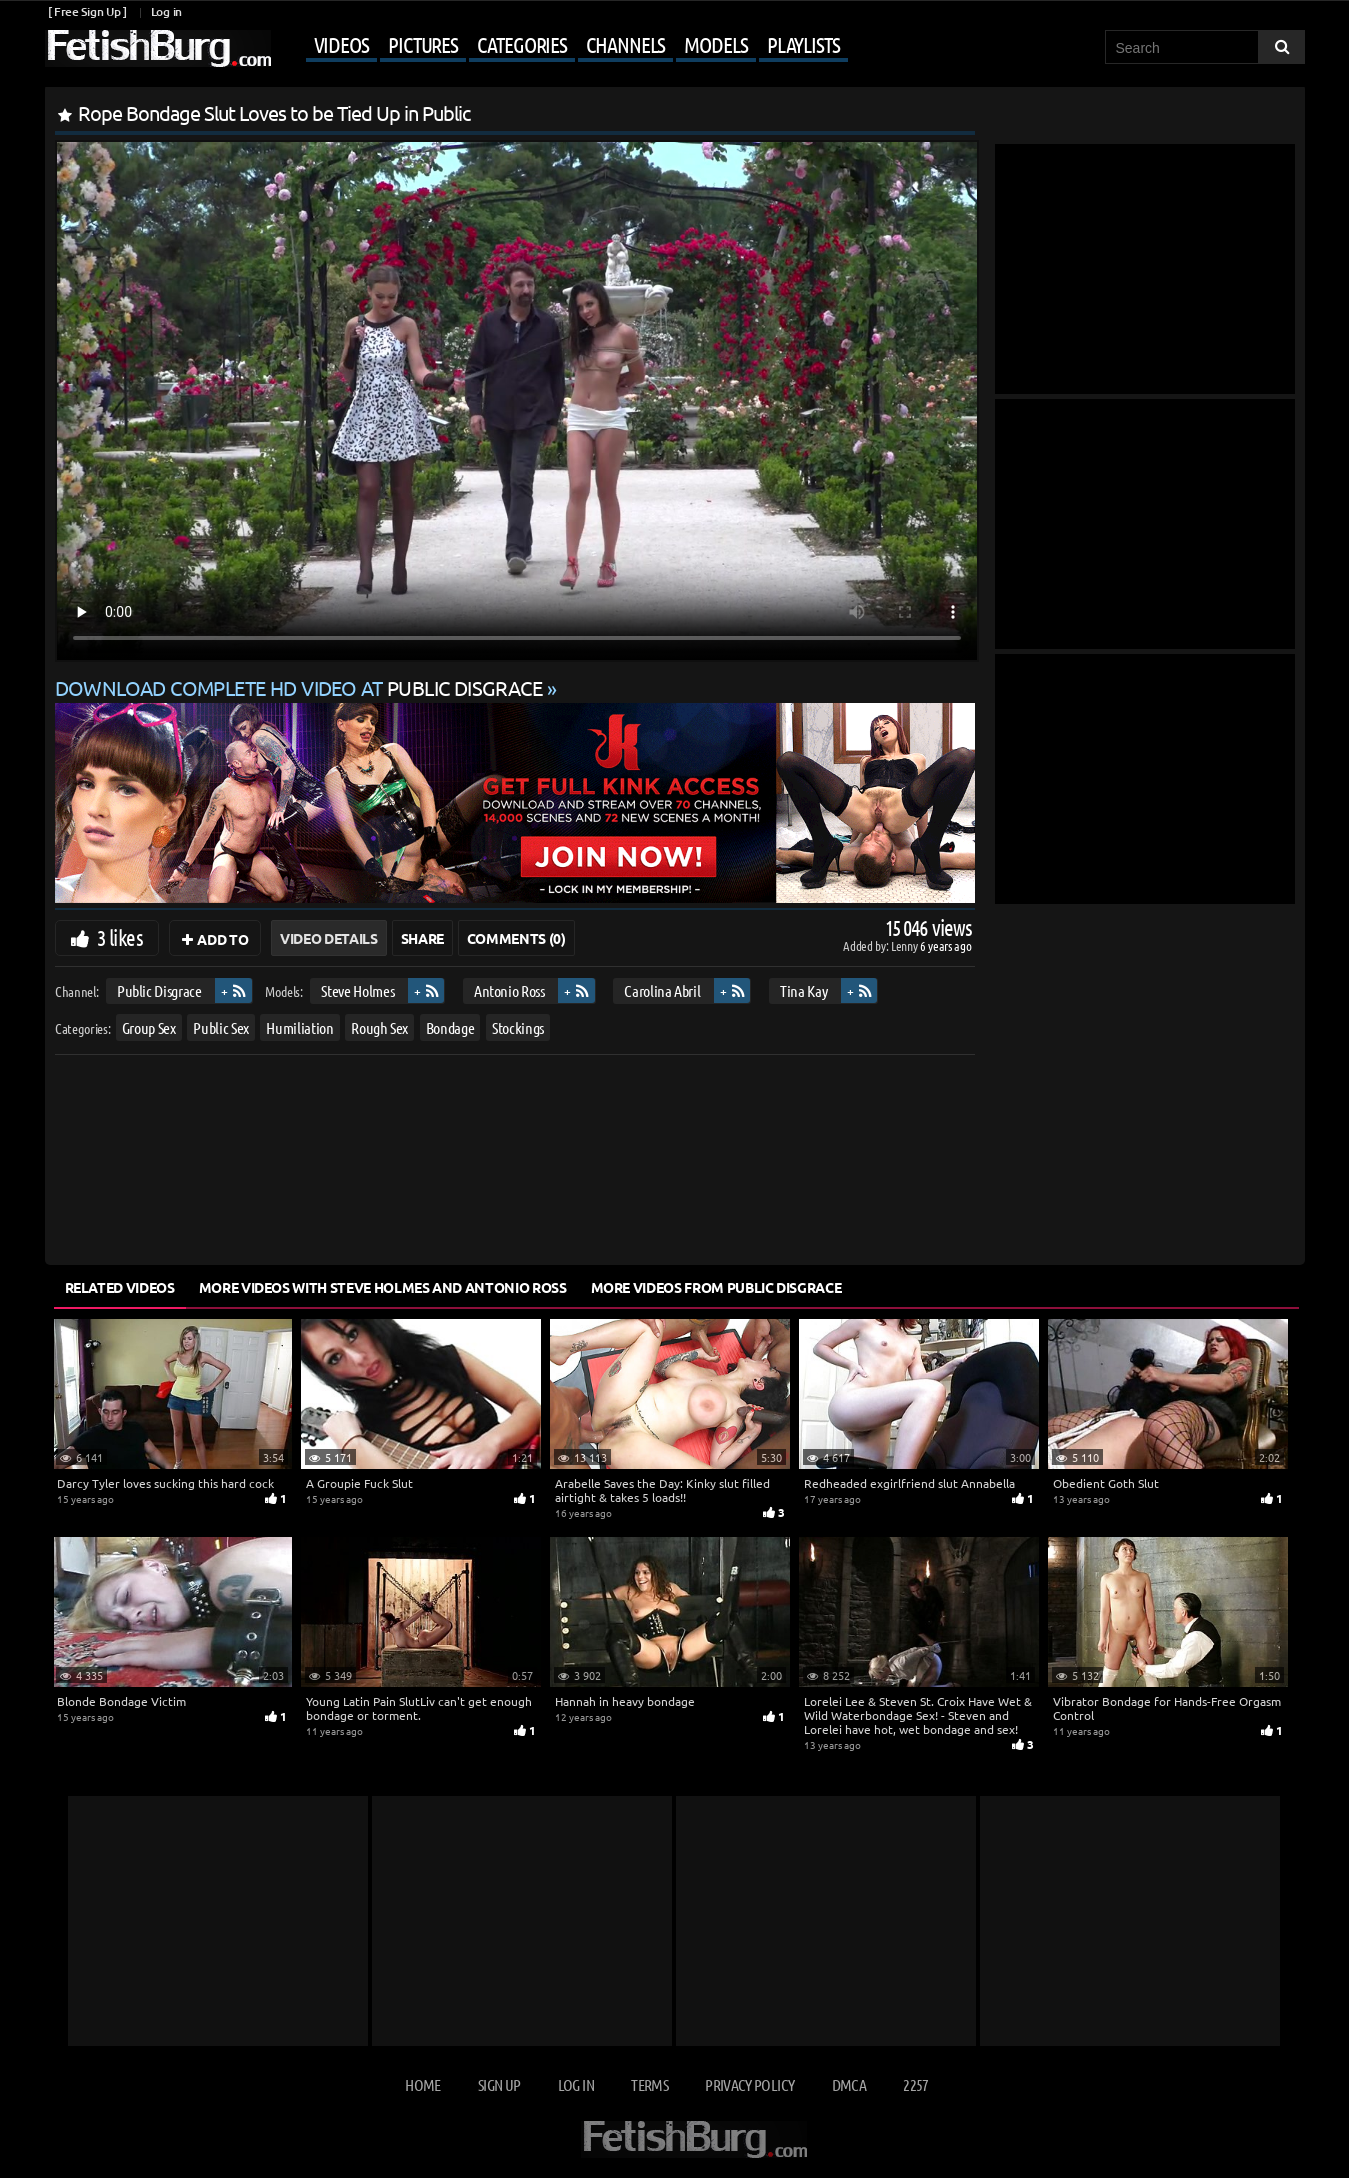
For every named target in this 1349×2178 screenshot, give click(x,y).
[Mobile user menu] (562, 46)
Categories (522, 44)
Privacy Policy (749, 2084)
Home (422, 2084)
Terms (649, 2084)
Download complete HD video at (301, 687)
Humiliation (299, 1027)
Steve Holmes (357, 990)
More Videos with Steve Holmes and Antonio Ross (383, 1287)
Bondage (449, 1027)
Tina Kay (803, 990)
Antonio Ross (508, 990)
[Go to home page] (158, 48)
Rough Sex (379, 1027)
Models (715, 44)
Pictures (423, 44)
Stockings (518, 1027)
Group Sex (148, 1027)
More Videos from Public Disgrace (716, 1287)
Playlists (803, 44)
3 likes (120, 937)
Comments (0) (516, 938)
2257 (915, 2084)
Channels (625, 44)
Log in (166, 11)
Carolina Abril (662, 990)
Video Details (328, 938)
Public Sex (221, 1027)
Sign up (499, 2084)
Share (422, 938)
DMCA (849, 2084)
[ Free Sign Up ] (87, 11)
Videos (341, 44)
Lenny (905, 945)
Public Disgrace (158, 990)
